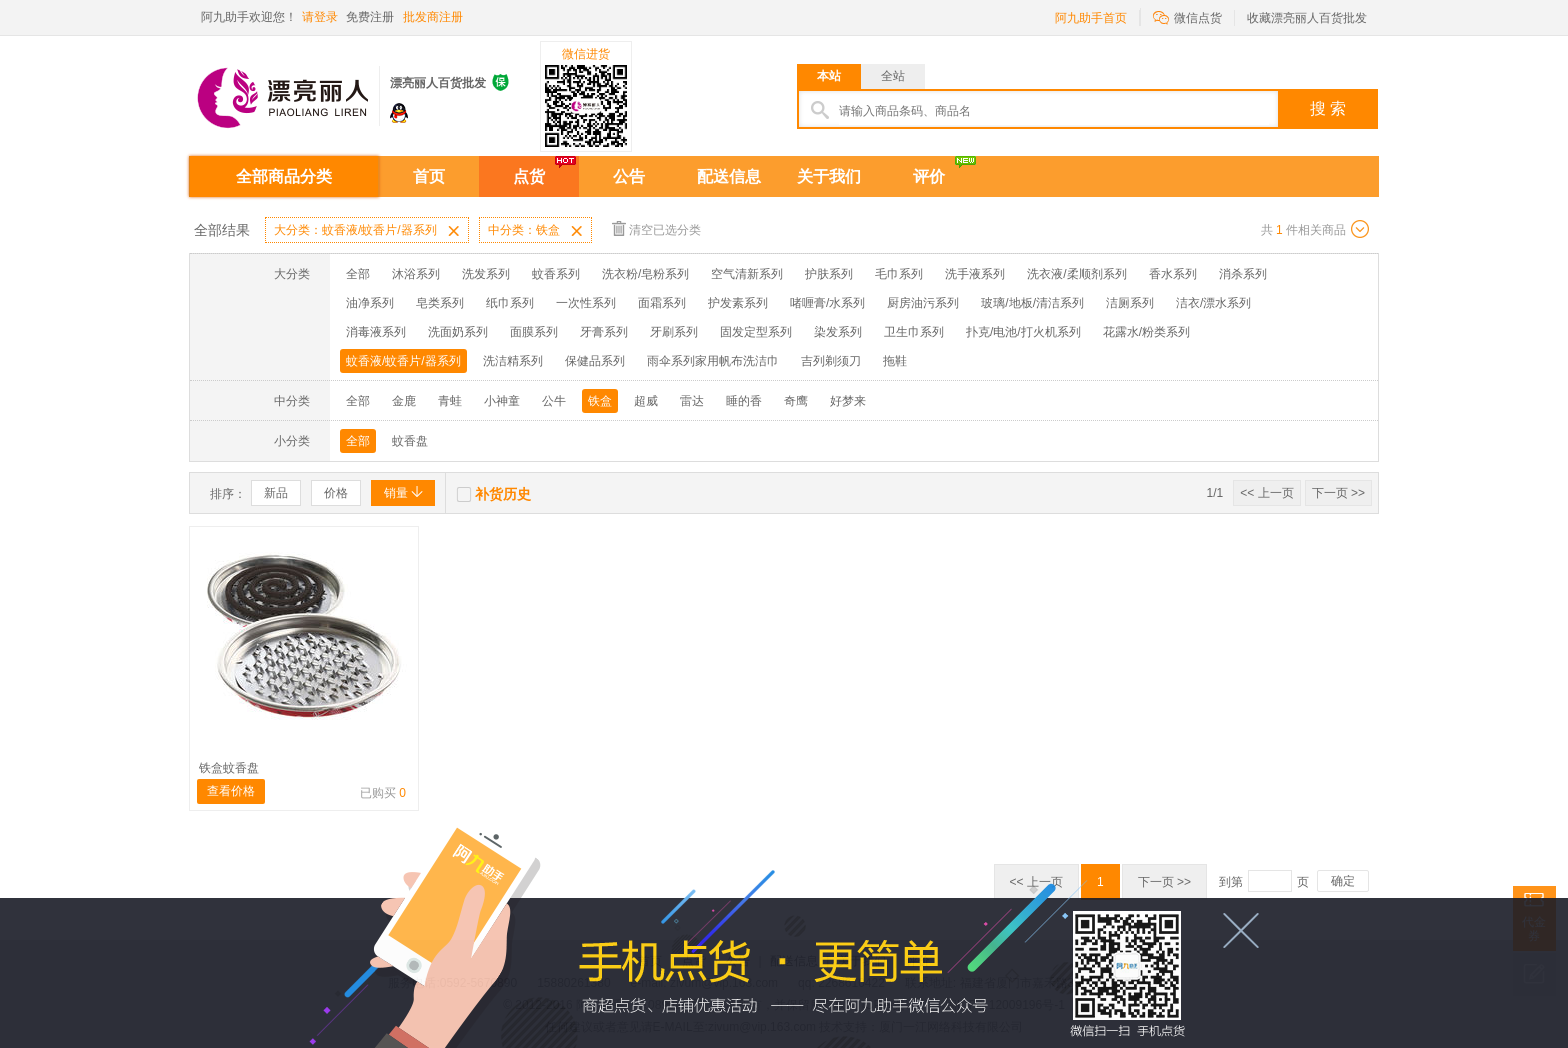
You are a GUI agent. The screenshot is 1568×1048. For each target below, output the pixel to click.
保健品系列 (595, 361)
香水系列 (1173, 274)
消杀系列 (1243, 274)
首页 (429, 176)
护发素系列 (738, 303)
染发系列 (838, 332)
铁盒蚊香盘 (229, 768)
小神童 (502, 401)
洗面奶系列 (458, 332)
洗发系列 (486, 274)
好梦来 (848, 401)
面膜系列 (534, 332)
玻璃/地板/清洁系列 (1032, 303)
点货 (529, 176)
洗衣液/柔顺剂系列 (1076, 274)
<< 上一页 (1266, 493)
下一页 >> (1338, 493)
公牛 (554, 401)
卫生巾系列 (914, 332)
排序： (228, 494)
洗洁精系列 (513, 361)
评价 (929, 176)
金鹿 (404, 401)
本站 (829, 76)
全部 (358, 274)
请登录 (320, 17)
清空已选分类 (656, 228)
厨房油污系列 (923, 303)
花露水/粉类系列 (1146, 332)
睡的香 (744, 401)
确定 (1343, 881)
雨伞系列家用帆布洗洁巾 (713, 361)
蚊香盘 (410, 441)
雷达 (692, 401)
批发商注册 (433, 17)
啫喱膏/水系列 (827, 303)
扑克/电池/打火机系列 (1023, 332)
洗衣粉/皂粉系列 (645, 274)
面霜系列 (662, 303)
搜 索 (1328, 108)
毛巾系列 (899, 274)
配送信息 (729, 176)
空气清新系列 (747, 274)
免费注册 (370, 17)
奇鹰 (796, 401)
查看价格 (231, 791)
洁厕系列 (1130, 303)
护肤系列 (829, 274)
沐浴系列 (416, 274)
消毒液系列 (376, 332)
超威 (646, 401)
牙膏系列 (604, 332)
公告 (629, 176)
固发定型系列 (756, 332)
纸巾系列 (510, 303)
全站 (893, 76)
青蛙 (450, 401)
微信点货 (1187, 16)
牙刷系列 (674, 332)
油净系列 (370, 303)
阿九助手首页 (1091, 18)
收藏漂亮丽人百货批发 (1307, 18)
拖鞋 (895, 361)
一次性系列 (586, 303)
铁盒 (600, 401)
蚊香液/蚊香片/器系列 (403, 361)
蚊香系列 (556, 274)
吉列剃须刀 (831, 361)
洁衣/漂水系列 (1213, 303)
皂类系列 (440, 303)
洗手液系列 (975, 274)
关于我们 (829, 176)
